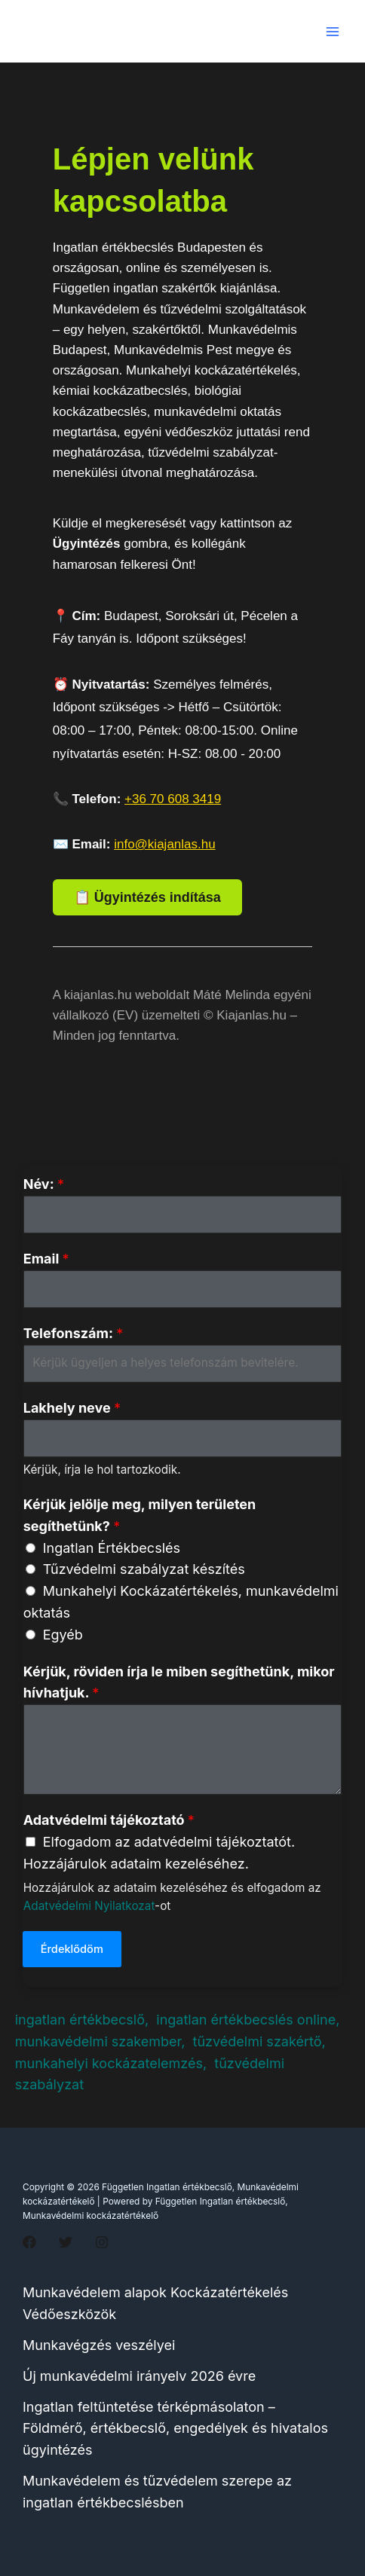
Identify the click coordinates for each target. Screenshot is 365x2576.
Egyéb (63, 1634)
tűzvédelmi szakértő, (259, 2041)
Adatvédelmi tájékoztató (109, 1820)
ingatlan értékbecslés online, (247, 2019)
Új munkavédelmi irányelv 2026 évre (139, 2376)
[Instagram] (102, 2242)
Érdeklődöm (72, 1949)
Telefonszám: (73, 1333)
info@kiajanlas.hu (164, 844)
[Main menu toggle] (332, 31)
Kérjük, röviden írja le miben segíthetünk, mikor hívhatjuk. (179, 1682)
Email (46, 1259)
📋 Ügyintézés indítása (147, 897)
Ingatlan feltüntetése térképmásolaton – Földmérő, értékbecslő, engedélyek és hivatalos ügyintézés (175, 2428)
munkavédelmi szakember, (102, 2041)
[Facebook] (29, 2242)
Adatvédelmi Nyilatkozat (89, 1906)
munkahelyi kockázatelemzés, (111, 2063)
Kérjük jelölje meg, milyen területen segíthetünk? (139, 1515)
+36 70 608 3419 (172, 799)
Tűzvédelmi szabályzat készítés (144, 1569)
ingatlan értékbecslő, (84, 2019)
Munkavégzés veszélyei (99, 2345)
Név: (43, 1184)
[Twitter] (65, 2242)
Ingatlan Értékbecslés (111, 1548)
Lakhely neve (72, 1408)
